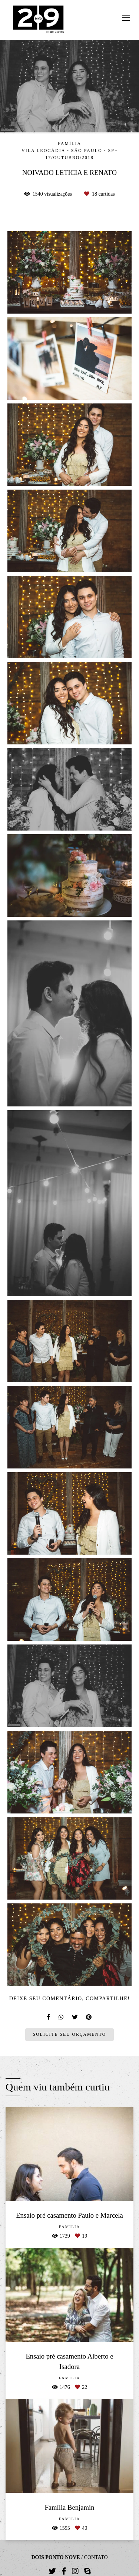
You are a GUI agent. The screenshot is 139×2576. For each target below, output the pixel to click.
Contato (96, 2557)
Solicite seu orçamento (69, 2034)
